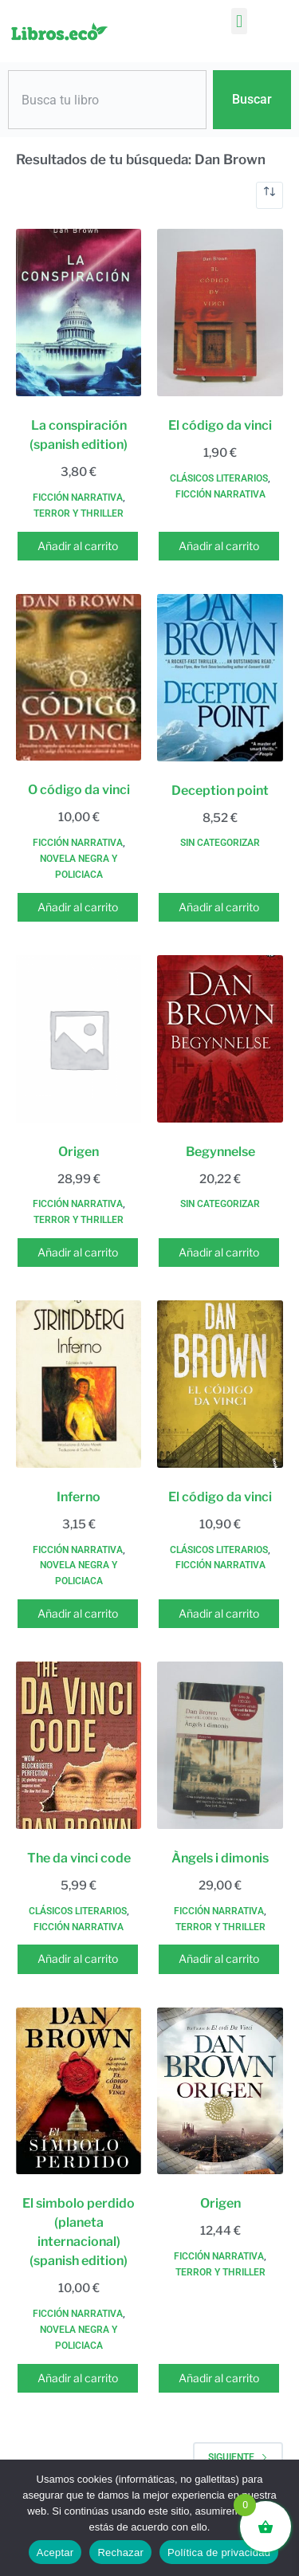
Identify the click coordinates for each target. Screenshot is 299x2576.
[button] (238, 21)
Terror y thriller (78, 513)
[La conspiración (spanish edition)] (78, 312)
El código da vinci (220, 425)
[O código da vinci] (78, 677)
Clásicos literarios (219, 478)
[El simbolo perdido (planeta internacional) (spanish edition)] (78, 2091)
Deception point (220, 790)
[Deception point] (219, 677)
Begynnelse (220, 1151)
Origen (78, 1151)
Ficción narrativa (78, 497)
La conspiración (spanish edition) (79, 435)
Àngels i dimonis (220, 1858)
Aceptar (55, 2552)
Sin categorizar (220, 842)
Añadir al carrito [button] (77, 546)
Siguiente (238, 2457)
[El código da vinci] (219, 312)
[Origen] (78, 1039)
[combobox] (107, 99)
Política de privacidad (218, 2552)
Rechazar (120, 2552)
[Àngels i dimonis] (219, 1745)
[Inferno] (78, 1384)
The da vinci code (79, 1858)
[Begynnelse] (219, 1039)
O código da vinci (79, 789)
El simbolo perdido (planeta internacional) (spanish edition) (78, 2232)
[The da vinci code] (78, 1745)
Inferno (78, 1496)
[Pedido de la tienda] (269, 195)
